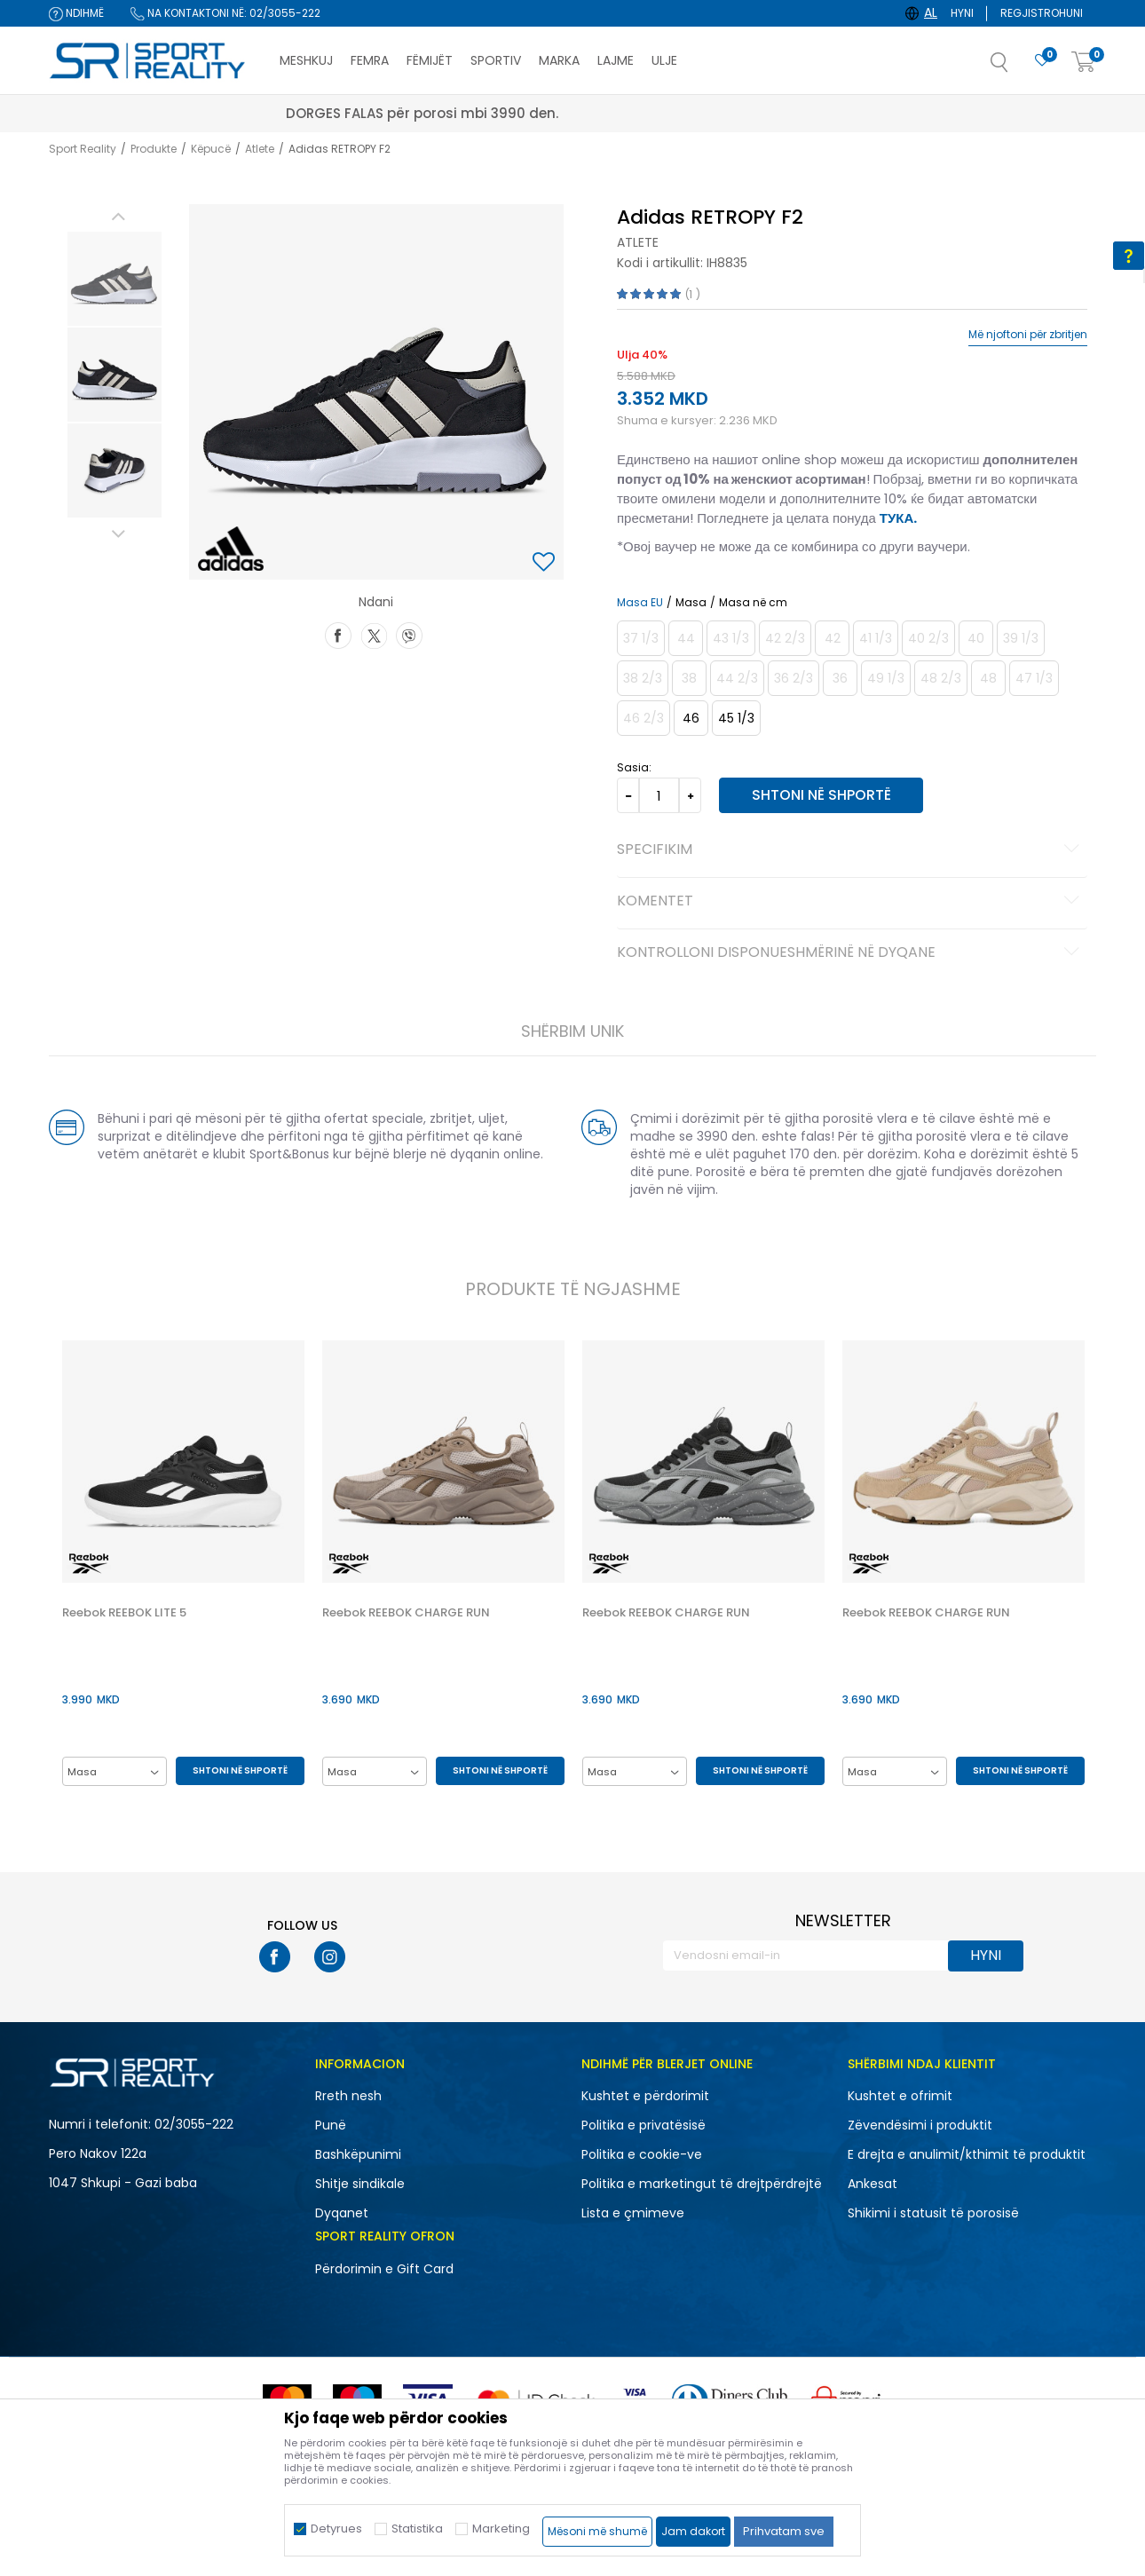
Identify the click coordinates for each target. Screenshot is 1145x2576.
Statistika (417, 2528)
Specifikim (851, 850)
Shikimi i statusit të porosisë (933, 2213)
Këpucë (211, 148)
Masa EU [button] (640, 603)
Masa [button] (691, 603)
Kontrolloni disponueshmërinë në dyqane (851, 953)
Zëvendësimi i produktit (920, 2125)
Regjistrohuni (1041, 12)
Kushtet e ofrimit (900, 2096)
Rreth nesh (348, 2096)
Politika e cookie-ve (641, 2154)
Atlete (259, 148)
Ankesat (872, 2184)
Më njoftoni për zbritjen (1027, 335)
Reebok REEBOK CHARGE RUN (406, 1613)
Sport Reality (82, 148)
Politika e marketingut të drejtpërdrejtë (701, 2184)
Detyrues (336, 2528)
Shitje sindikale (360, 2184)
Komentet (851, 902)
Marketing (501, 2528)
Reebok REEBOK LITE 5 (124, 1613)
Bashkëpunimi (358, 2154)
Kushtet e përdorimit (645, 2096)
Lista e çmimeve (632, 2213)
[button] (1017, 67)
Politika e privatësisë (643, 2125)
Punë (330, 2125)
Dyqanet (341, 2213)
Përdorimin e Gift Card (384, 2269)
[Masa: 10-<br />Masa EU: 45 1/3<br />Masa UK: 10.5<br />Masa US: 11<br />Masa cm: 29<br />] (736, 718)
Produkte (153, 148)
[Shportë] (1083, 62)
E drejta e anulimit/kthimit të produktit (967, 2154)
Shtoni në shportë (821, 795)
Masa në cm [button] (753, 603)
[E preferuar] (1042, 60)
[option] (114, 279)
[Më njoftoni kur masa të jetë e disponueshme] (641, 638)
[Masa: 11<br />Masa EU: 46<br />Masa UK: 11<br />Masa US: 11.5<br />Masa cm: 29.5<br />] (691, 718)
